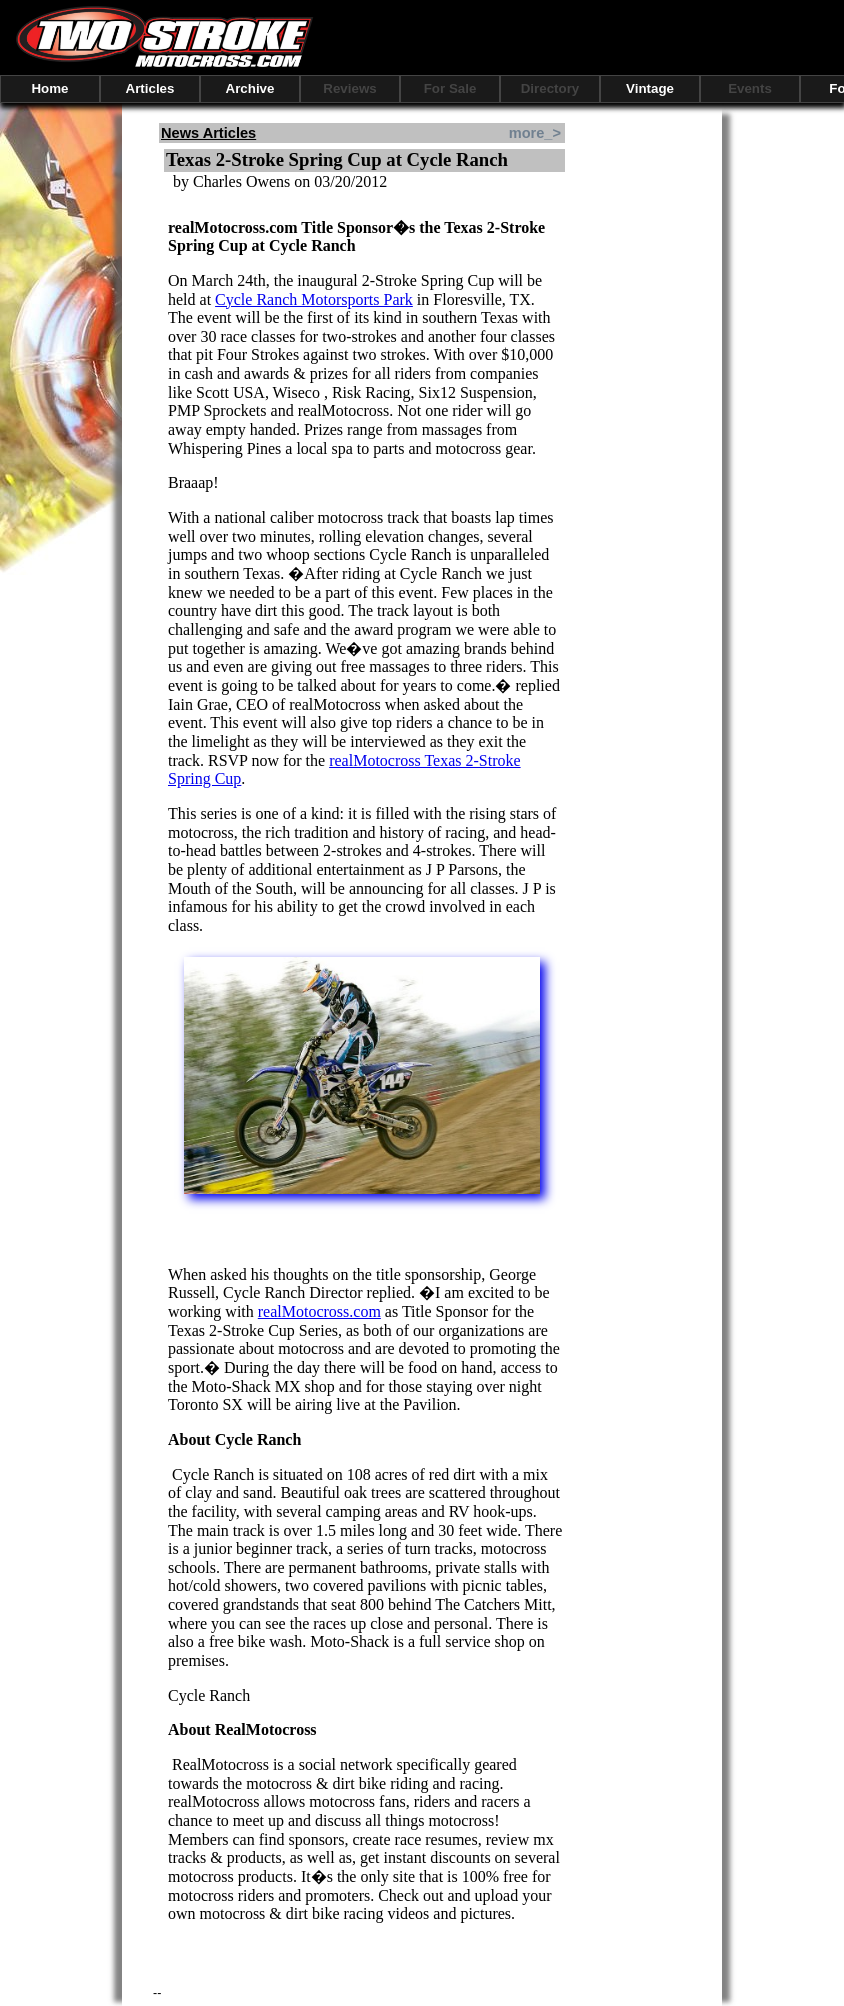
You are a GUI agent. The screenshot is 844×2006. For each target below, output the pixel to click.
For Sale (450, 88)
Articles (150, 88)
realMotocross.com (319, 1311)
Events (750, 88)
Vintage (650, 88)
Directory (550, 88)
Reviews (349, 88)
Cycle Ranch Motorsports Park (314, 299)
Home (49, 88)
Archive (250, 88)
